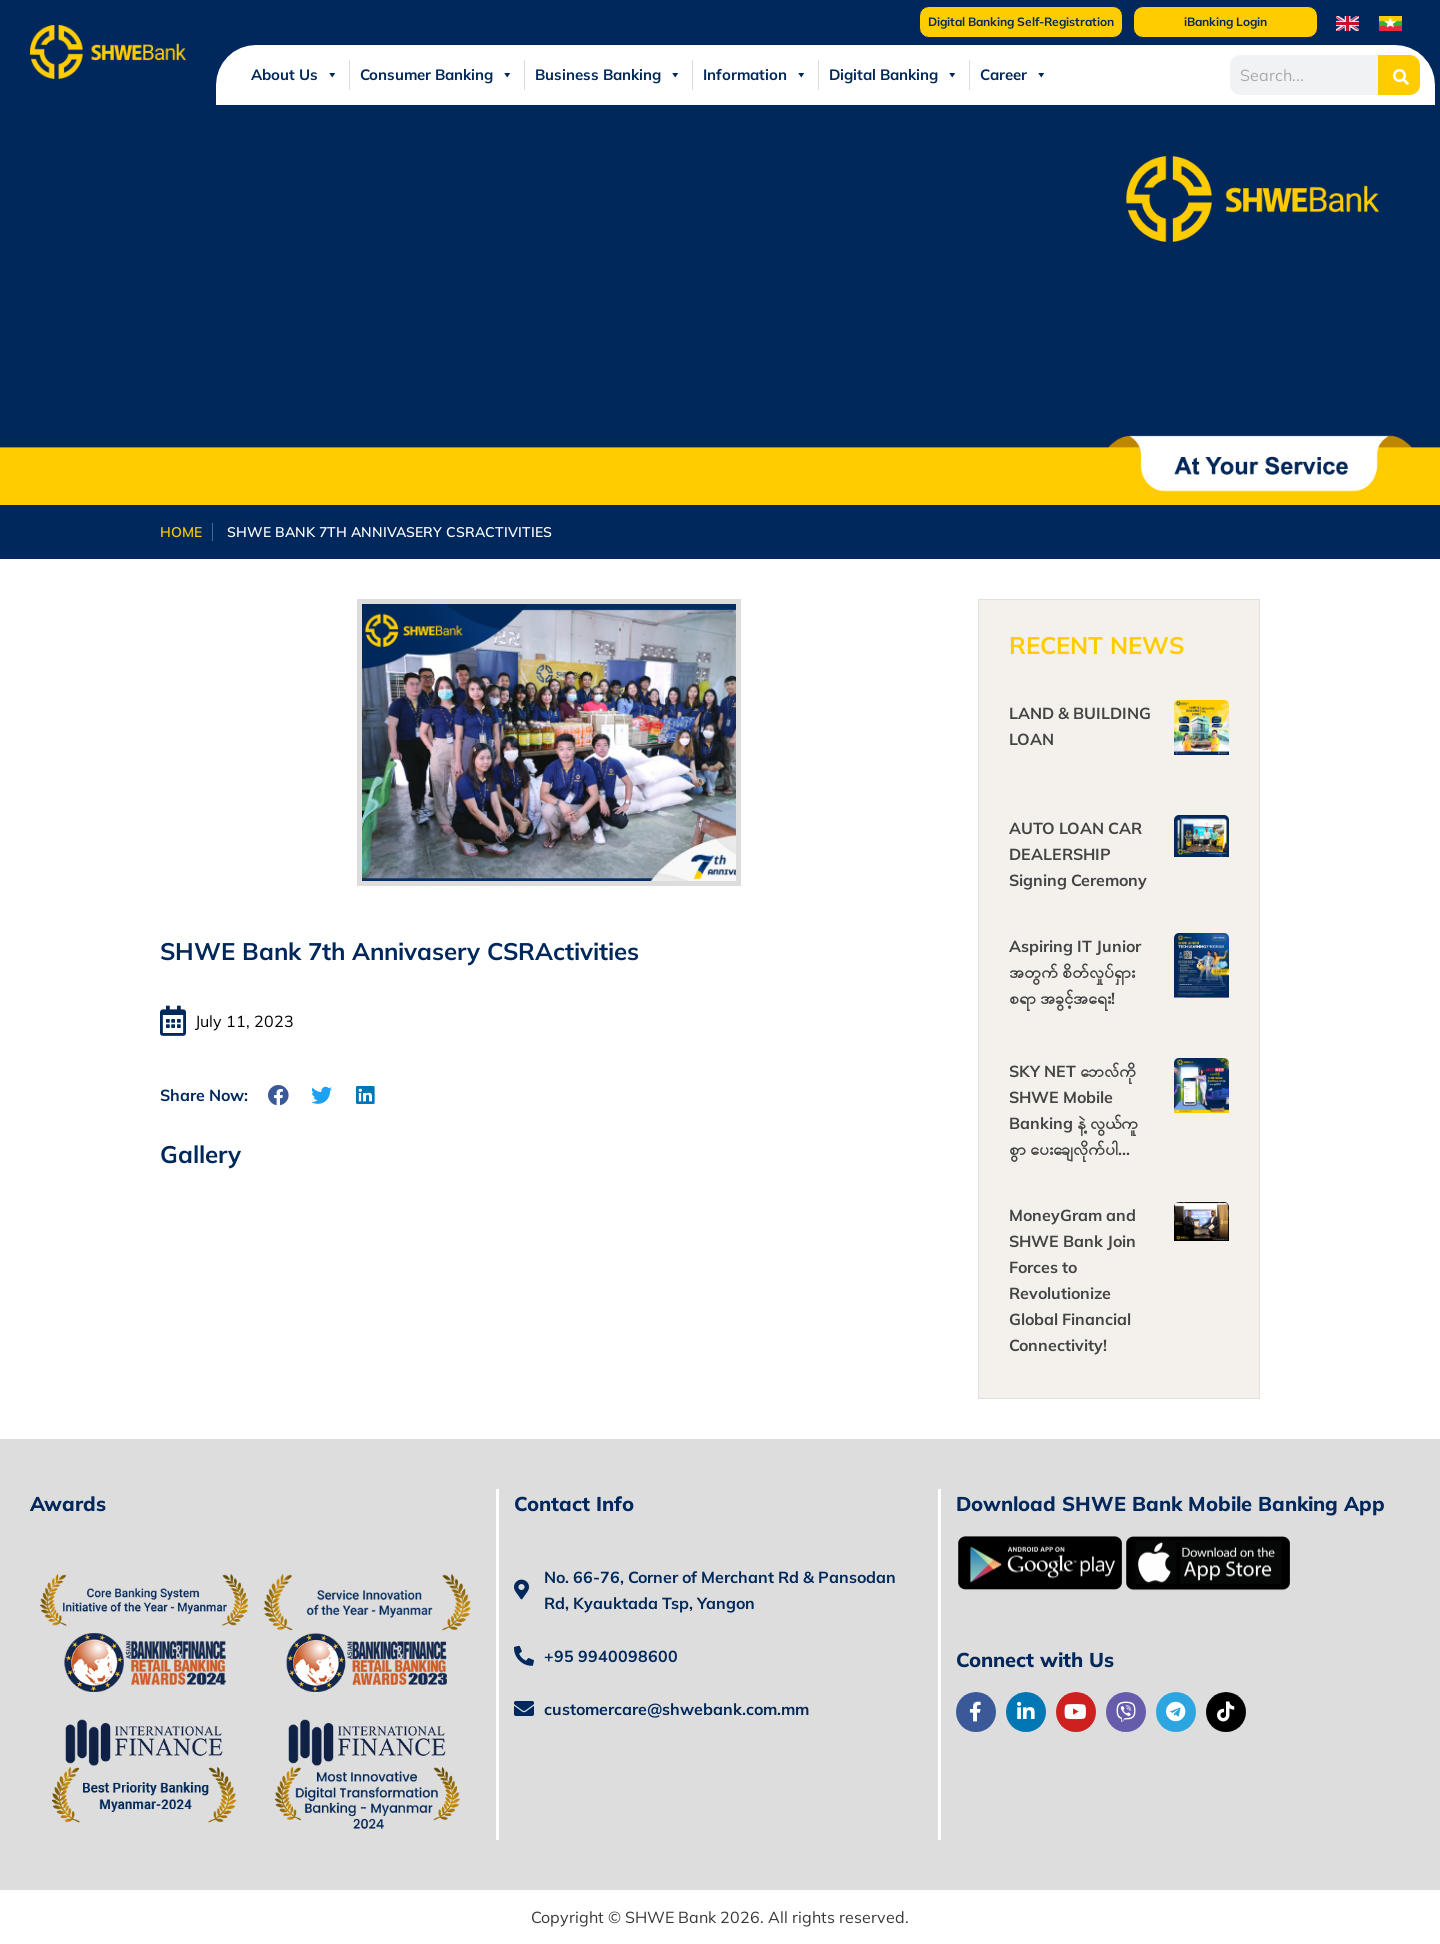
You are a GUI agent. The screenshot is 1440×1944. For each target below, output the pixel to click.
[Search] (1399, 75)
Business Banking (608, 75)
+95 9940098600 (611, 1656)
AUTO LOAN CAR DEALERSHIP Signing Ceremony (1078, 854)
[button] (279, 1095)
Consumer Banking (437, 75)
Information (755, 75)
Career (1014, 75)
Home (181, 532)
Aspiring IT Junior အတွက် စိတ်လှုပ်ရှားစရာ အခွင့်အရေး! (1075, 972)
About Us (295, 75)
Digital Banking (894, 75)
